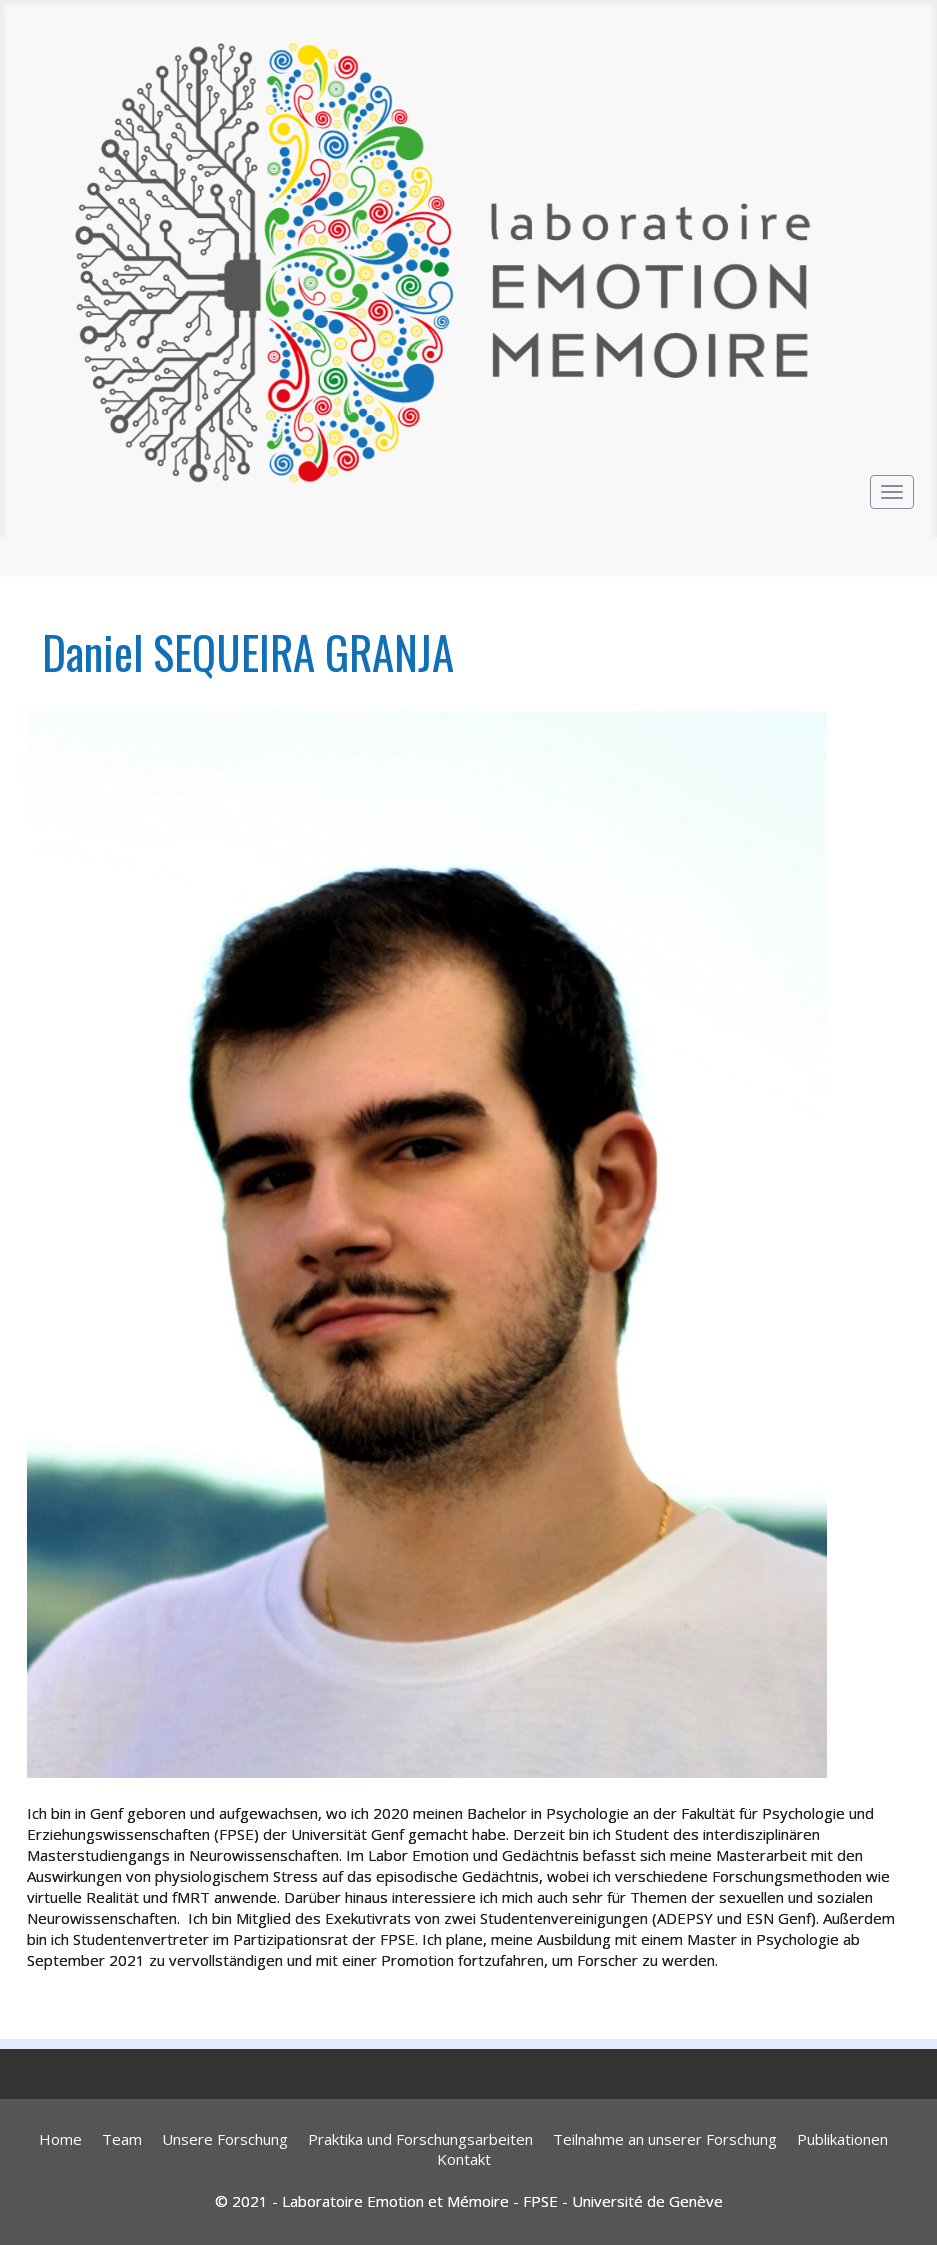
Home (60, 2139)
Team (122, 2139)
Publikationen (842, 2139)
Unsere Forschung (225, 2139)
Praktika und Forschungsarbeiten (420, 2139)
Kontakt (464, 2159)
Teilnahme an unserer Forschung (665, 2139)
